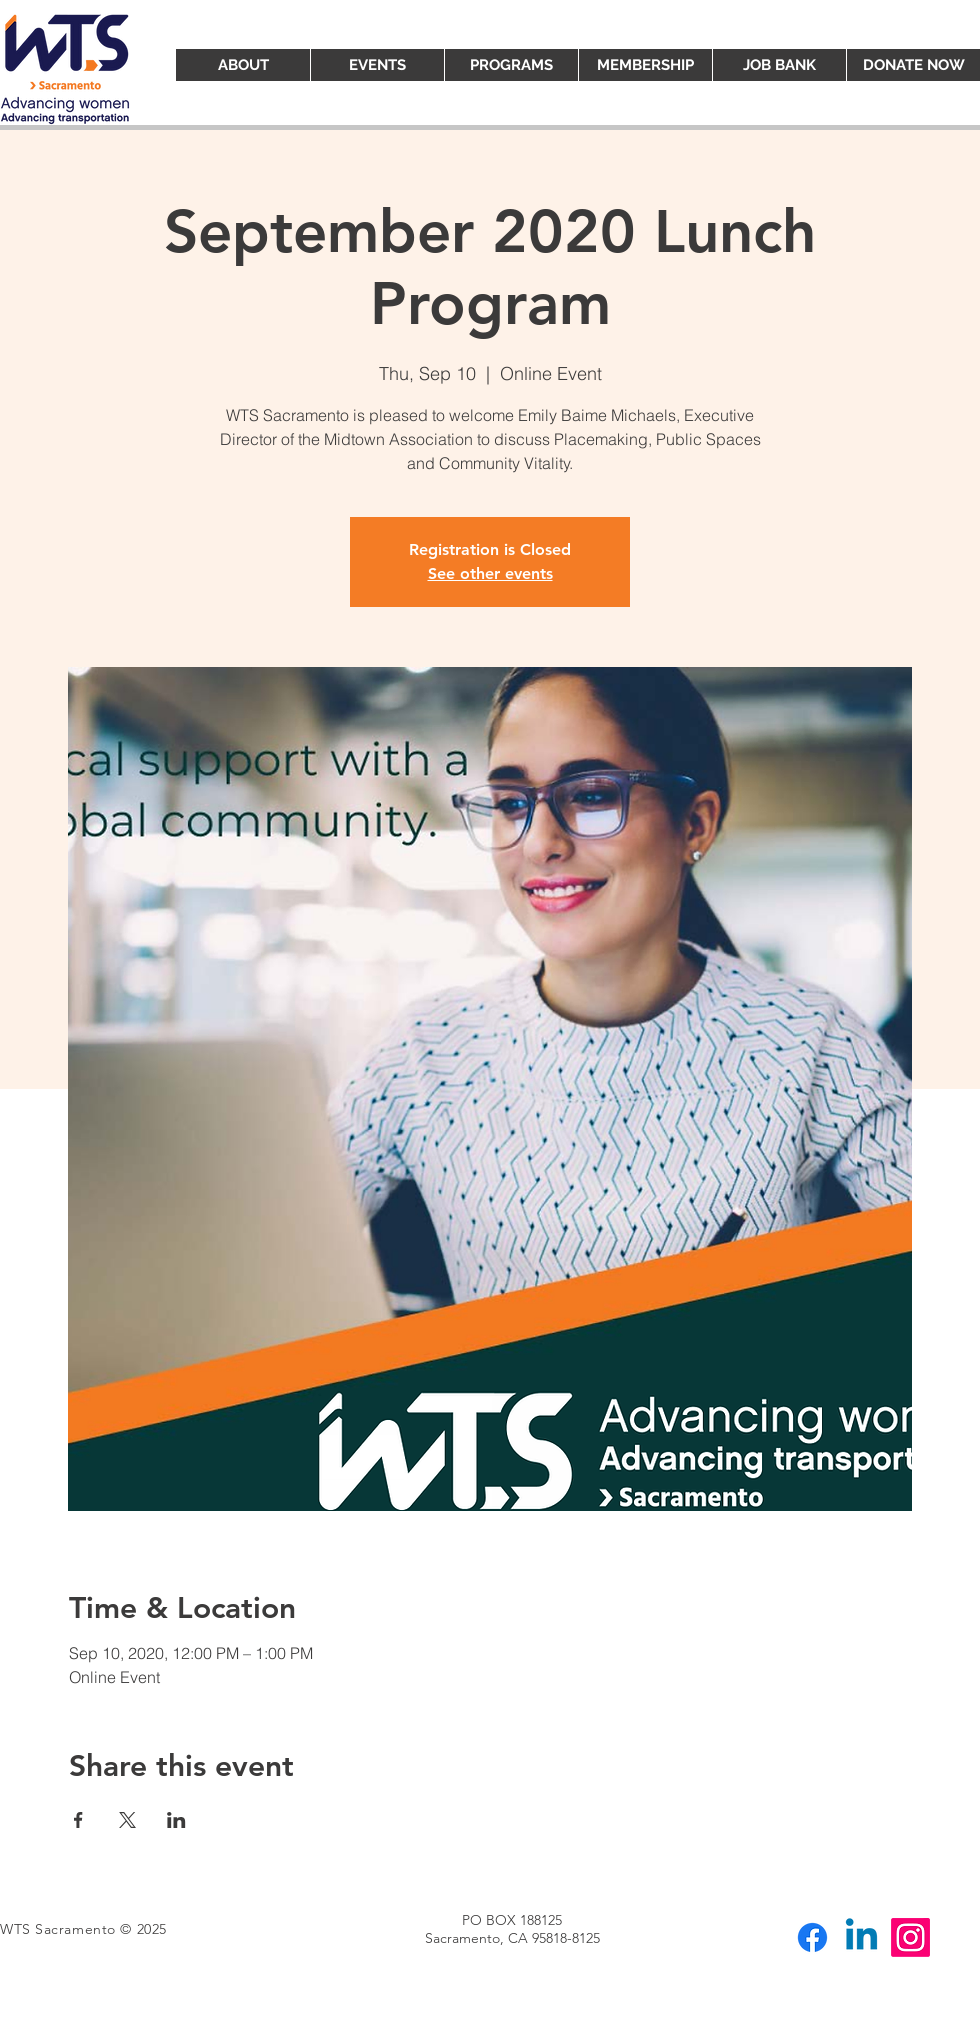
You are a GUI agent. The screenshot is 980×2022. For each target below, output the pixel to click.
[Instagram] (910, 1937)
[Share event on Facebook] (78, 1820)
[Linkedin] (861, 1937)
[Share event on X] (127, 1820)
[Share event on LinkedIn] (176, 1820)
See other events (490, 573)
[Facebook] (812, 1937)
